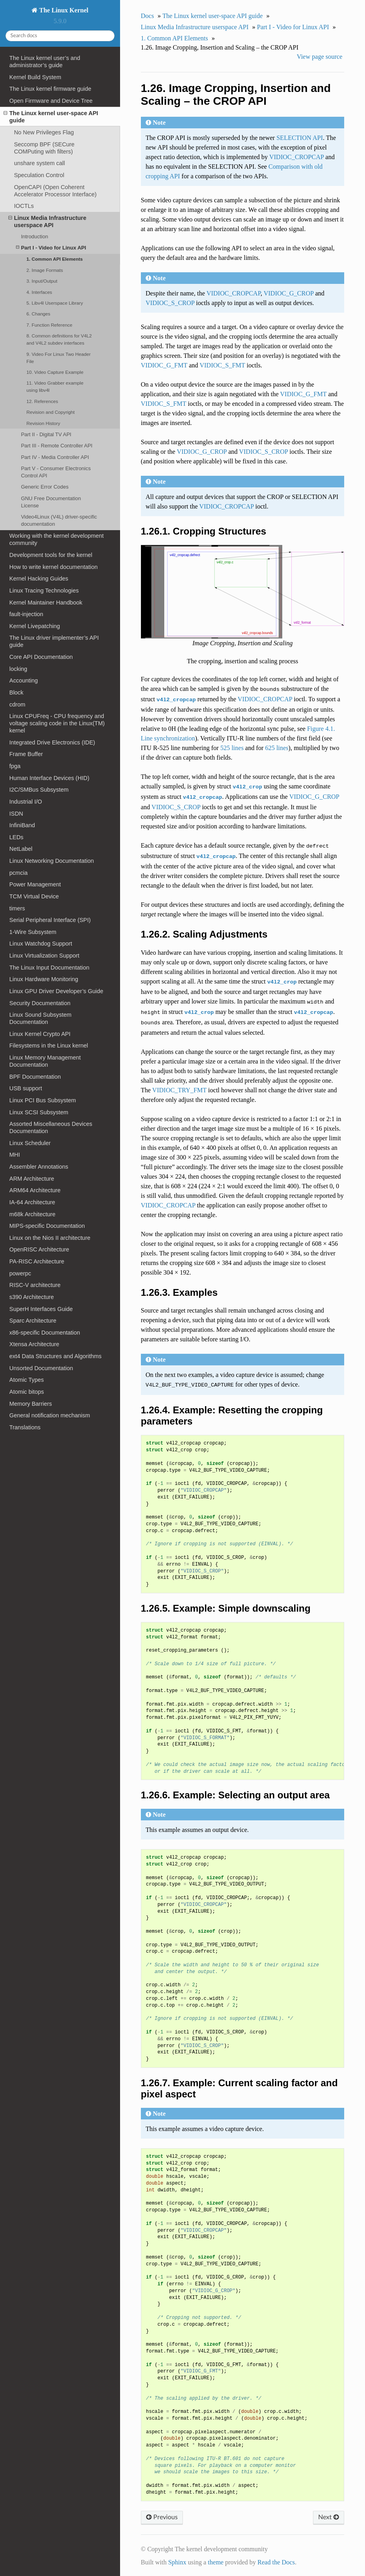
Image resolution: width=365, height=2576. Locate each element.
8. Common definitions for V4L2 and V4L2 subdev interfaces (59, 339)
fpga (14, 766)
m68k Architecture (32, 1214)
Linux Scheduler (29, 1143)
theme (215, 2562)
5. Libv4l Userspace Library (54, 302)
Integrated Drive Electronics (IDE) (52, 742)
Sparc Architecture (32, 1320)
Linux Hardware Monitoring (43, 979)
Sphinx (177, 2562)
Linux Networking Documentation (51, 861)
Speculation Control (39, 175)
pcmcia (18, 873)
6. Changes (38, 313)
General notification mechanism (49, 1415)
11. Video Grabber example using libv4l (54, 386)
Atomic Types (26, 1380)
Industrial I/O (25, 801)
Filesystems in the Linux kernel (48, 1045)
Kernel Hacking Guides (38, 578)
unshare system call (39, 163)
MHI (14, 1154)
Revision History (43, 423)
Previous (162, 2517)
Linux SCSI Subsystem (38, 1112)
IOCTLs (24, 206)
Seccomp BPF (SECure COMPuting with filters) (44, 148)
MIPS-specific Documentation (47, 1226)
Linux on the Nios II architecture (49, 1238)
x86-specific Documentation (44, 1332)
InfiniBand (22, 825)
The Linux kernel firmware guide (50, 89)
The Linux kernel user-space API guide (51, 117)
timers (17, 908)
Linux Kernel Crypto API (39, 1034)
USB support (25, 1088)
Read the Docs (276, 2562)
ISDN (16, 813)
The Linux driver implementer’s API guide (53, 641)
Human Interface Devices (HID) (49, 778)
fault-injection (26, 614)
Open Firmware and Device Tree (50, 101)
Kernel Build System (35, 77)
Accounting (23, 680)
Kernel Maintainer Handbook (45, 602)
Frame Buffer (26, 754)
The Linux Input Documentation (49, 967)
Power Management (35, 884)
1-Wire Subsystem (32, 932)
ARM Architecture (31, 1178)
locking (18, 669)
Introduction (34, 236)
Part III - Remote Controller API (56, 446)
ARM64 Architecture (34, 1190)
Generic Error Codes (44, 487)
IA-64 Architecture (32, 1202)
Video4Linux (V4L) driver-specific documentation (59, 520)
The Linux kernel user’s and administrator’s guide (44, 61)
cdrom (17, 704)
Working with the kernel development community (56, 539)
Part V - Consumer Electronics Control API (55, 472)
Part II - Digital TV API (46, 434)
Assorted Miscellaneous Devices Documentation (50, 1127)
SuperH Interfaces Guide (40, 1309)
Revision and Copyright (50, 412)
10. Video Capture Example (54, 372)
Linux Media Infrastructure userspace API (47, 221)
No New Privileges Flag (44, 132)
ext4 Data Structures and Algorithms (55, 1356)
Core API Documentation (40, 657)
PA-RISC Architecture (36, 1261)
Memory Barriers (30, 1404)
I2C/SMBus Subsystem (38, 789)
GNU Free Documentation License (51, 502)
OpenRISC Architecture (39, 1249)
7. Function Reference (49, 324)
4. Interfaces (39, 292)
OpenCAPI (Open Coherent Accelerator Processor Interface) (55, 191)
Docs (147, 15)
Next (328, 2517)
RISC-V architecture (34, 1285)
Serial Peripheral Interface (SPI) (49, 920)
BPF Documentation (35, 1076)
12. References (42, 401)
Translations (24, 1427)
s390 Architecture (31, 1297)
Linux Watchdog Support (40, 943)
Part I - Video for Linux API (51, 247)
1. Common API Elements (54, 258)
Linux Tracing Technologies (43, 590)
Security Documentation (39, 1003)
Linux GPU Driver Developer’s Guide (56, 991)
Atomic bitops (26, 1392)
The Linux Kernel (63, 10)
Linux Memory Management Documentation (44, 1061)
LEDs (16, 837)
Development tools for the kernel (50, 555)
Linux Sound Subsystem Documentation (40, 1018)
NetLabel (20, 849)
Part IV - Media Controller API (55, 457)
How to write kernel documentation (53, 567)
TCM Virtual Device (34, 896)
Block (16, 692)
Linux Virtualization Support (44, 955)
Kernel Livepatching (34, 626)
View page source (320, 56)
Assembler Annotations (38, 1166)
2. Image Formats (44, 270)
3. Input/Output (41, 280)
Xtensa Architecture (34, 1344)
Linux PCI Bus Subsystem (42, 1100)
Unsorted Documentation (41, 1368)
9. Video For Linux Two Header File (58, 357)
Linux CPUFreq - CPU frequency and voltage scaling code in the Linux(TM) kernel (56, 723)
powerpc (20, 1273)
